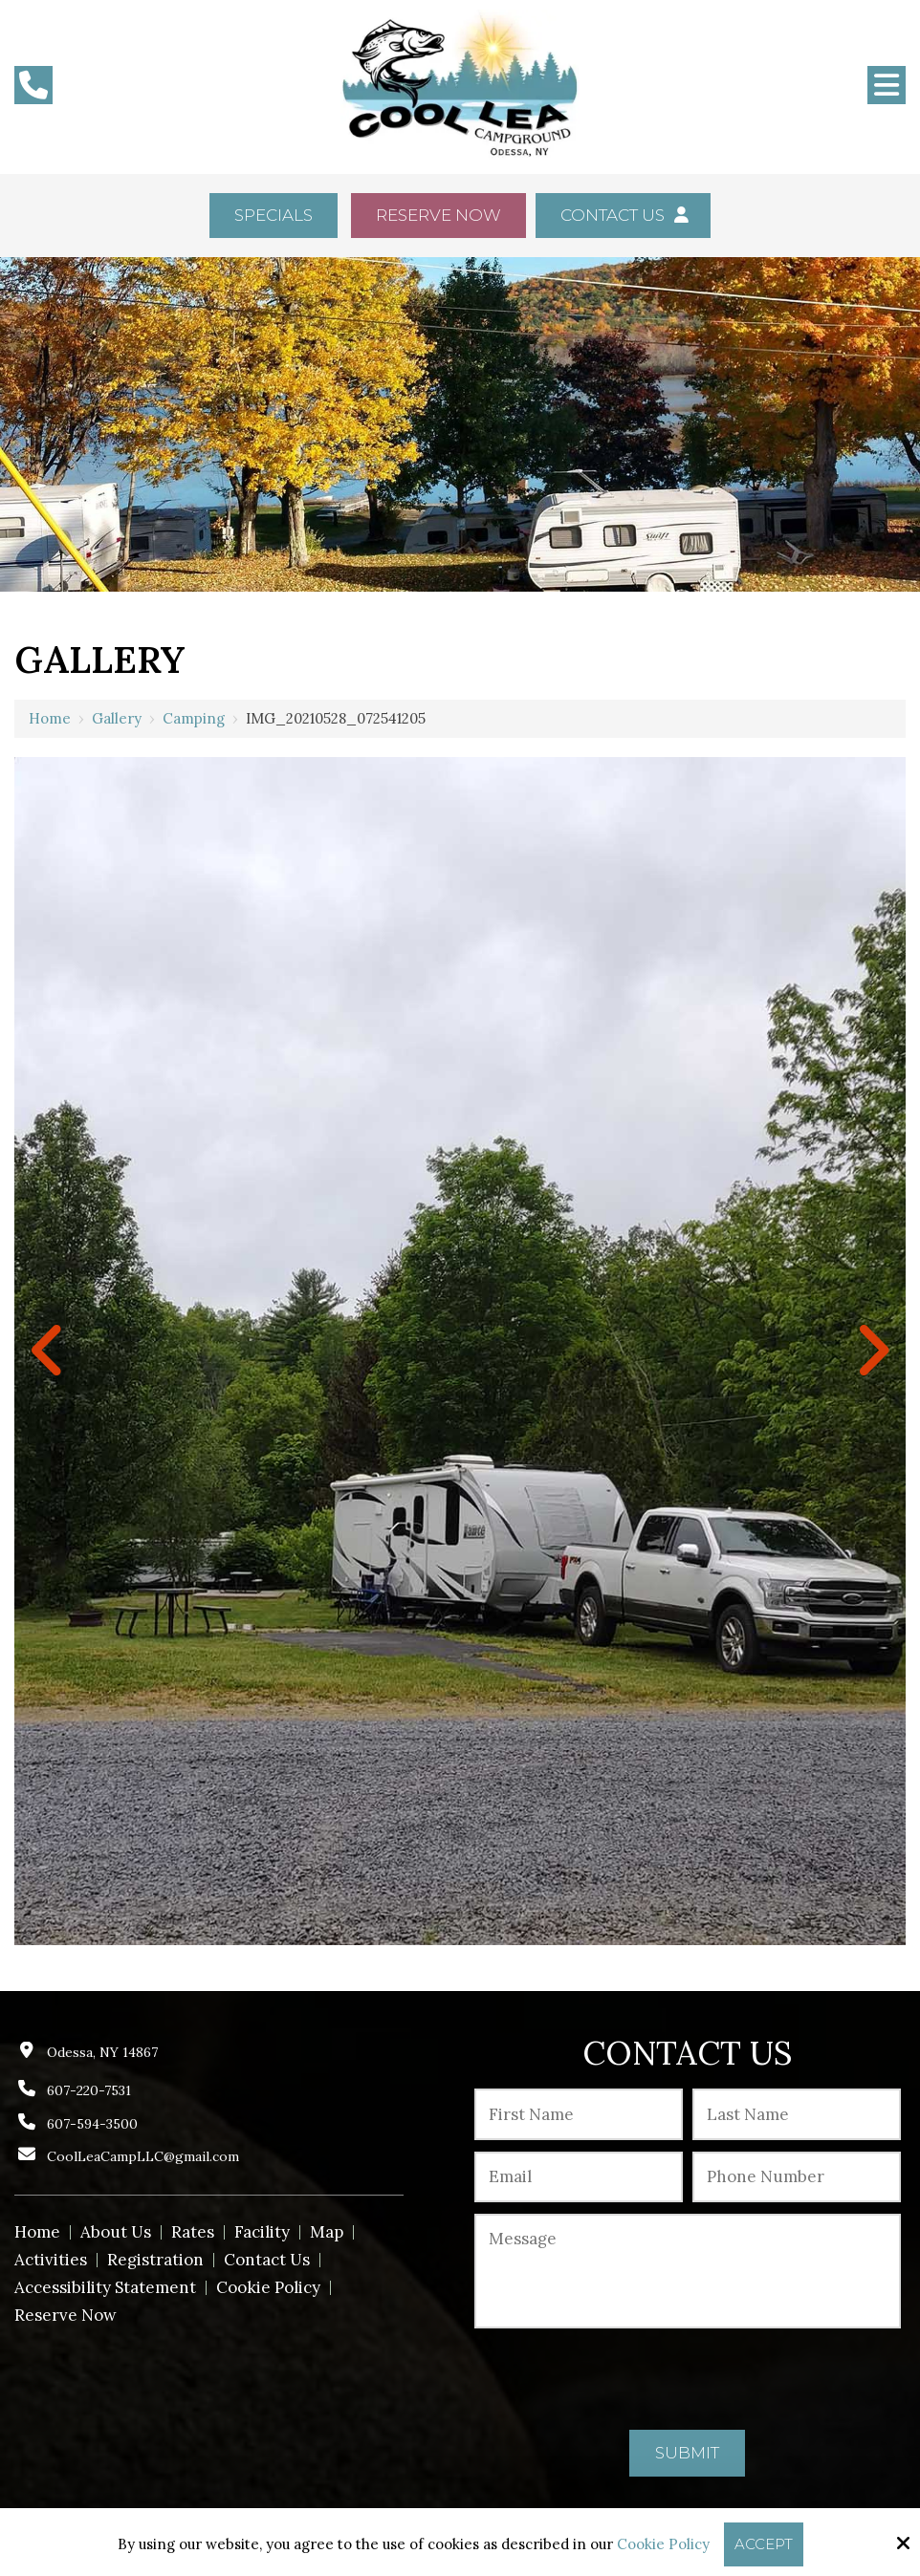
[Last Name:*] (796, 2114)
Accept (763, 2544)
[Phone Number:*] (796, 2177)
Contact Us (622, 215)
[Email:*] (578, 2177)
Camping (194, 718)
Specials (273, 215)
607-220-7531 (89, 2090)
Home (50, 718)
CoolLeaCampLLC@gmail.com (143, 2156)
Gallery (117, 718)
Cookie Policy (663, 2544)
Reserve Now (438, 215)
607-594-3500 (92, 2123)
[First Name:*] (578, 2114)
